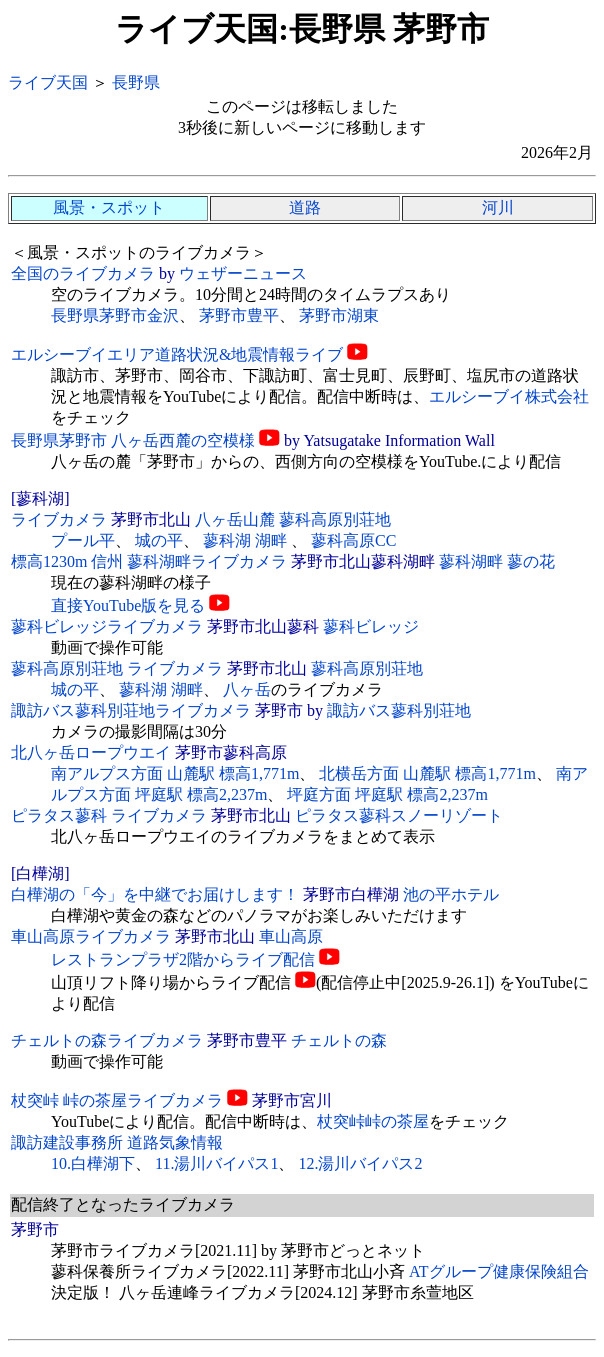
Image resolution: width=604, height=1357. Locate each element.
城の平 (159, 540)
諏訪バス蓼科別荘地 (399, 710)
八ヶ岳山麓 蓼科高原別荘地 (293, 519)
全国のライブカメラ (83, 273)
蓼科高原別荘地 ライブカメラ (117, 668)
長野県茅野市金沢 (115, 315)
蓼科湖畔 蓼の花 (497, 561)
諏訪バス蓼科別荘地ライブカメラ (131, 710)
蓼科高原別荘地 (367, 668)
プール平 (83, 540)
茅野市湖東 (339, 315)
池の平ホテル (451, 894)
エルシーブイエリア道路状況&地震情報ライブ (177, 354)
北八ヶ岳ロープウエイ (91, 752)
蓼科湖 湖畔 (247, 540)
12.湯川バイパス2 (360, 1163)
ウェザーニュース (243, 273)
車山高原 (291, 936)
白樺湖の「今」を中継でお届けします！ (155, 894)
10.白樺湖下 (93, 1163)
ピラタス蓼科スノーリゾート (399, 815)
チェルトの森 (339, 1040)
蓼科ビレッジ (371, 626)
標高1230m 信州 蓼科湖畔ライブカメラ (149, 561)
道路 (305, 207)
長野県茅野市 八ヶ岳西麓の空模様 (133, 440)
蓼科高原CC (353, 540)
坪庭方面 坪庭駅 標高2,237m (387, 794)
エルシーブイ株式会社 (509, 396)
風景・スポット (109, 207)
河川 (498, 207)
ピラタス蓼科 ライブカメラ (109, 815)
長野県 (136, 82)
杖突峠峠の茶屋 (373, 1121)
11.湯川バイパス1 (216, 1163)
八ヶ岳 (247, 689)
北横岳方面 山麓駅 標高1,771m (427, 773)
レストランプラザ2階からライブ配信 (183, 959)
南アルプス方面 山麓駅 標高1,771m (175, 773)
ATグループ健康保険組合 (499, 1271)
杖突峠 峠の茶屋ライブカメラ (117, 1100)
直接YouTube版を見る (128, 605)
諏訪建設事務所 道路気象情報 (117, 1142)
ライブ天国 (48, 82)
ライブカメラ (59, 519)
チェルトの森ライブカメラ (107, 1040)
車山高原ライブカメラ (91, 936)
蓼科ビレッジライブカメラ (107, 626)
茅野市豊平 (239, 315)
